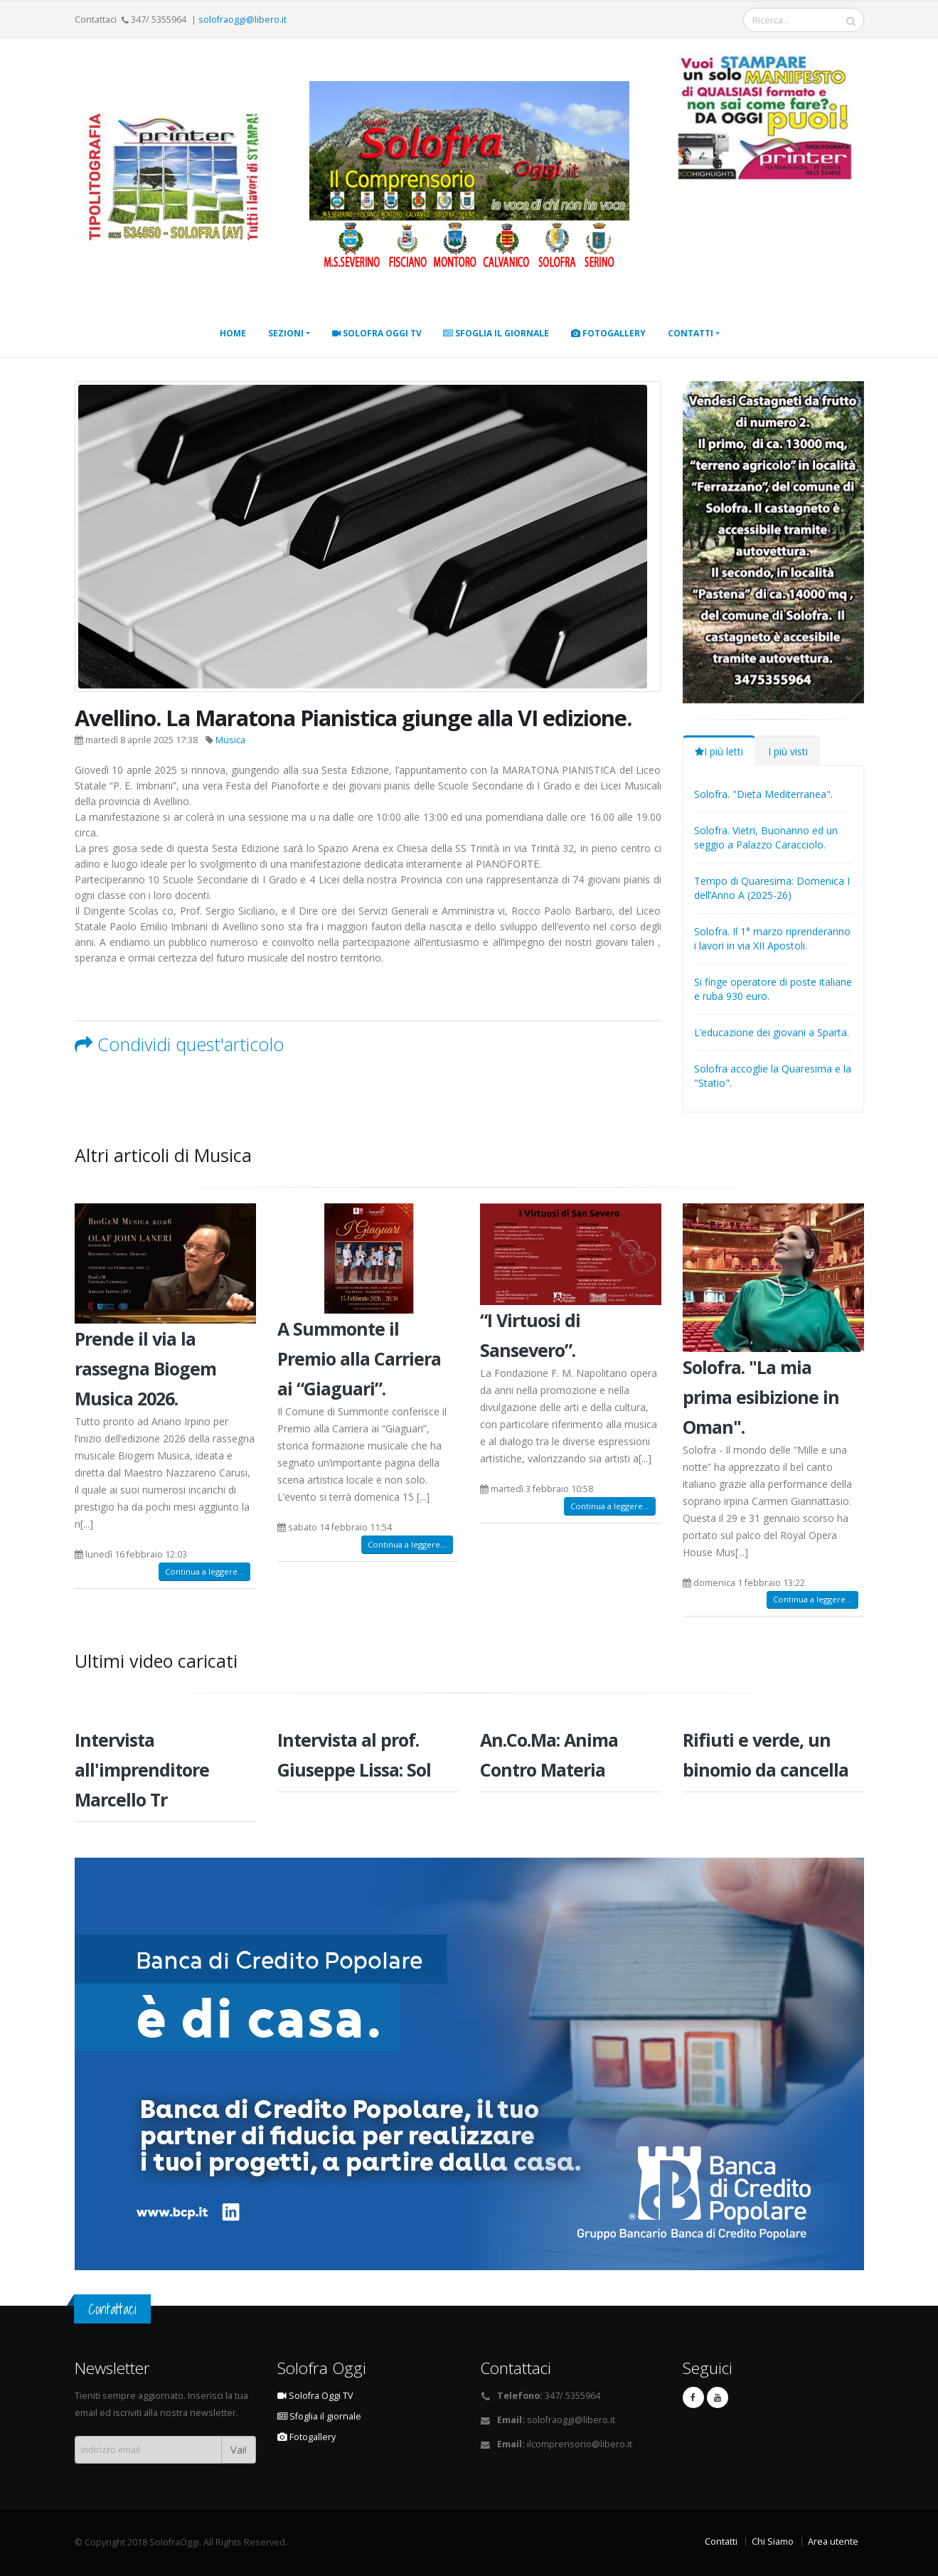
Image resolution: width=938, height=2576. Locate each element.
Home (233, 333)
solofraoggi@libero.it (242, 20)
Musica (230, 740)
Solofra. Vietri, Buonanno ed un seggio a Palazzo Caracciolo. (766, 837)
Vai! (238, 2450)
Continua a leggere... (204, 1571)
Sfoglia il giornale (496, 333)
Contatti (690, 333)
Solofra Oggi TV (377, 333)
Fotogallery (608, 333)
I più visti (788, 751)
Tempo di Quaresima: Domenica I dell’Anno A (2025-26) (772, 888)
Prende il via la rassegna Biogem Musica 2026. (145, 1368)
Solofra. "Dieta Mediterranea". (763, 794)
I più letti (719, 751)
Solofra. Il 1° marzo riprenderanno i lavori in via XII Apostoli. (772, 938)
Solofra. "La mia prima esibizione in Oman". (761, 1397)
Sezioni (286, 333)
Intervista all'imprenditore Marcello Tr (142, 1769)
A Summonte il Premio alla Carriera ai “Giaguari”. (359, 1358)
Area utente (833, 2541)
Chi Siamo (773, 2541)
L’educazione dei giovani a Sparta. (771, 1032)
